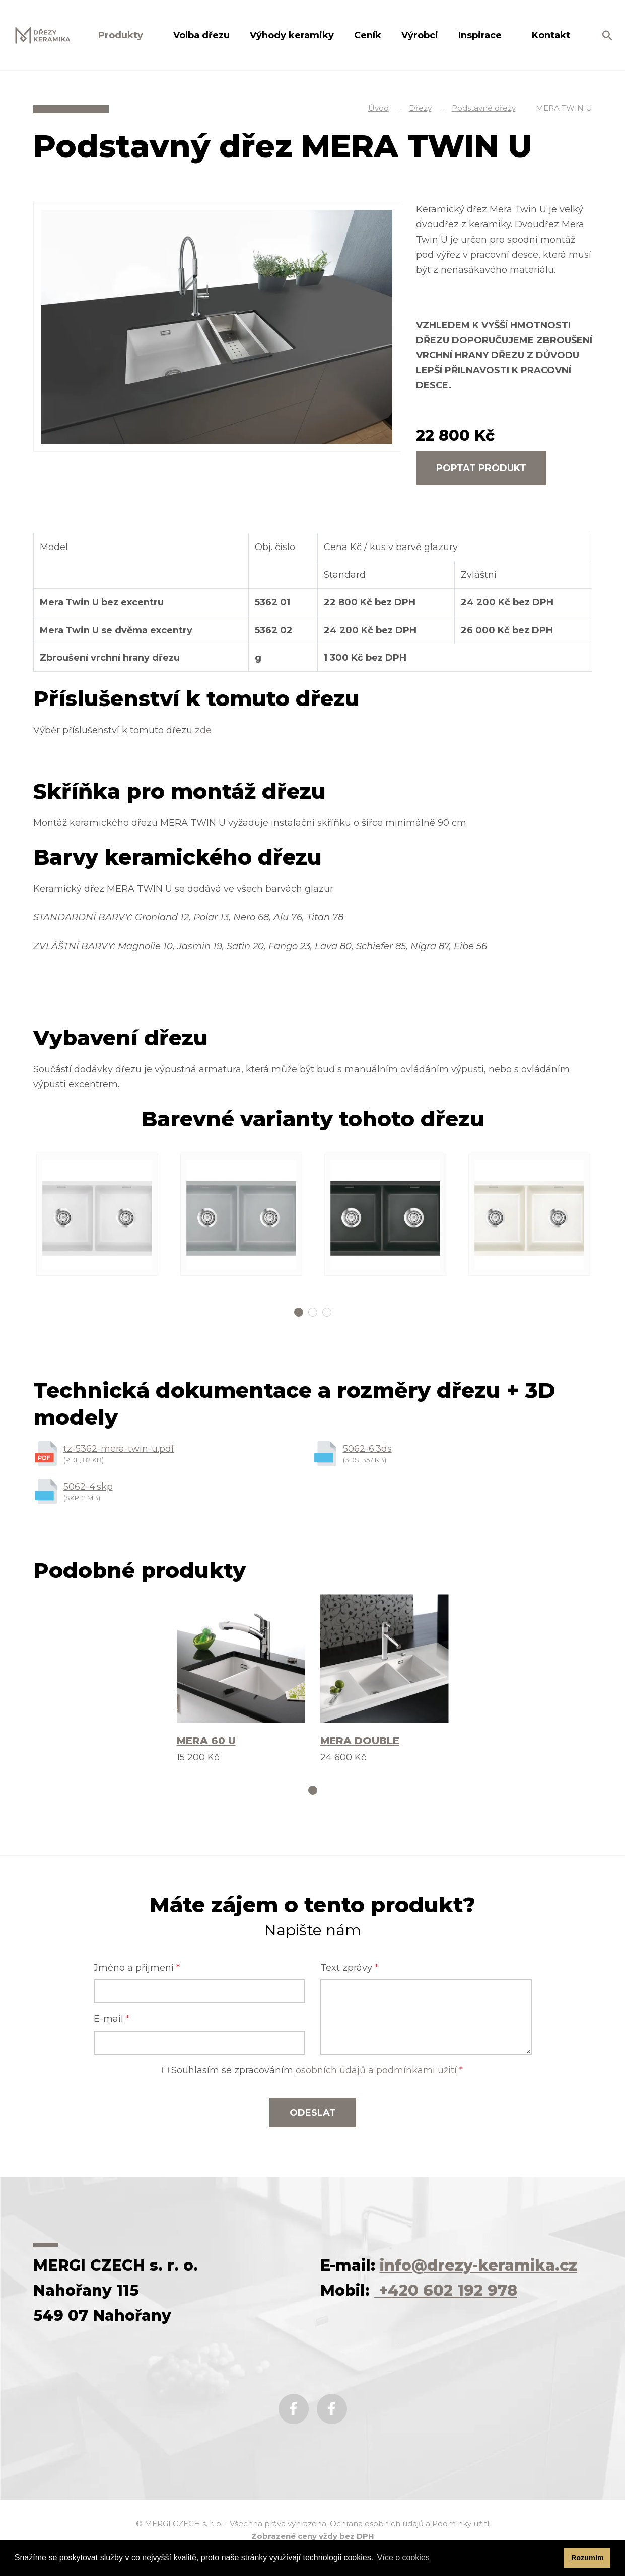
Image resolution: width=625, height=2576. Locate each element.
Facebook (294, 2409)
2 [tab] (312, 1312)
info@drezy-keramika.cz (478, 2265)
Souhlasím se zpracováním (312, 2070)
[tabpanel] (97, 1215)
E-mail (111, 2018)
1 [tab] (298, 1312)
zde (202, 730)
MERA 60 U (206, 1741)
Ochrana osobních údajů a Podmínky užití (409, 2523)
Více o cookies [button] (403, 2557)
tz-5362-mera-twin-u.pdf (118, 1448)
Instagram (332, 2409)
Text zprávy (349, 1967)
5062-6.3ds (367, 1448)
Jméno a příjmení (137, 1967)
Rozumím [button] (587, 2558)
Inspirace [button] (481, 35)
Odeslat (313, 2112)
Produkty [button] (122, 35)
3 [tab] (326, 1312)
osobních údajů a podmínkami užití (376, 2070)
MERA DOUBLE (359, 1741)
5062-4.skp (88, 1486)
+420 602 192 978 (445, 2290)
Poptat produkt (481, 468)
